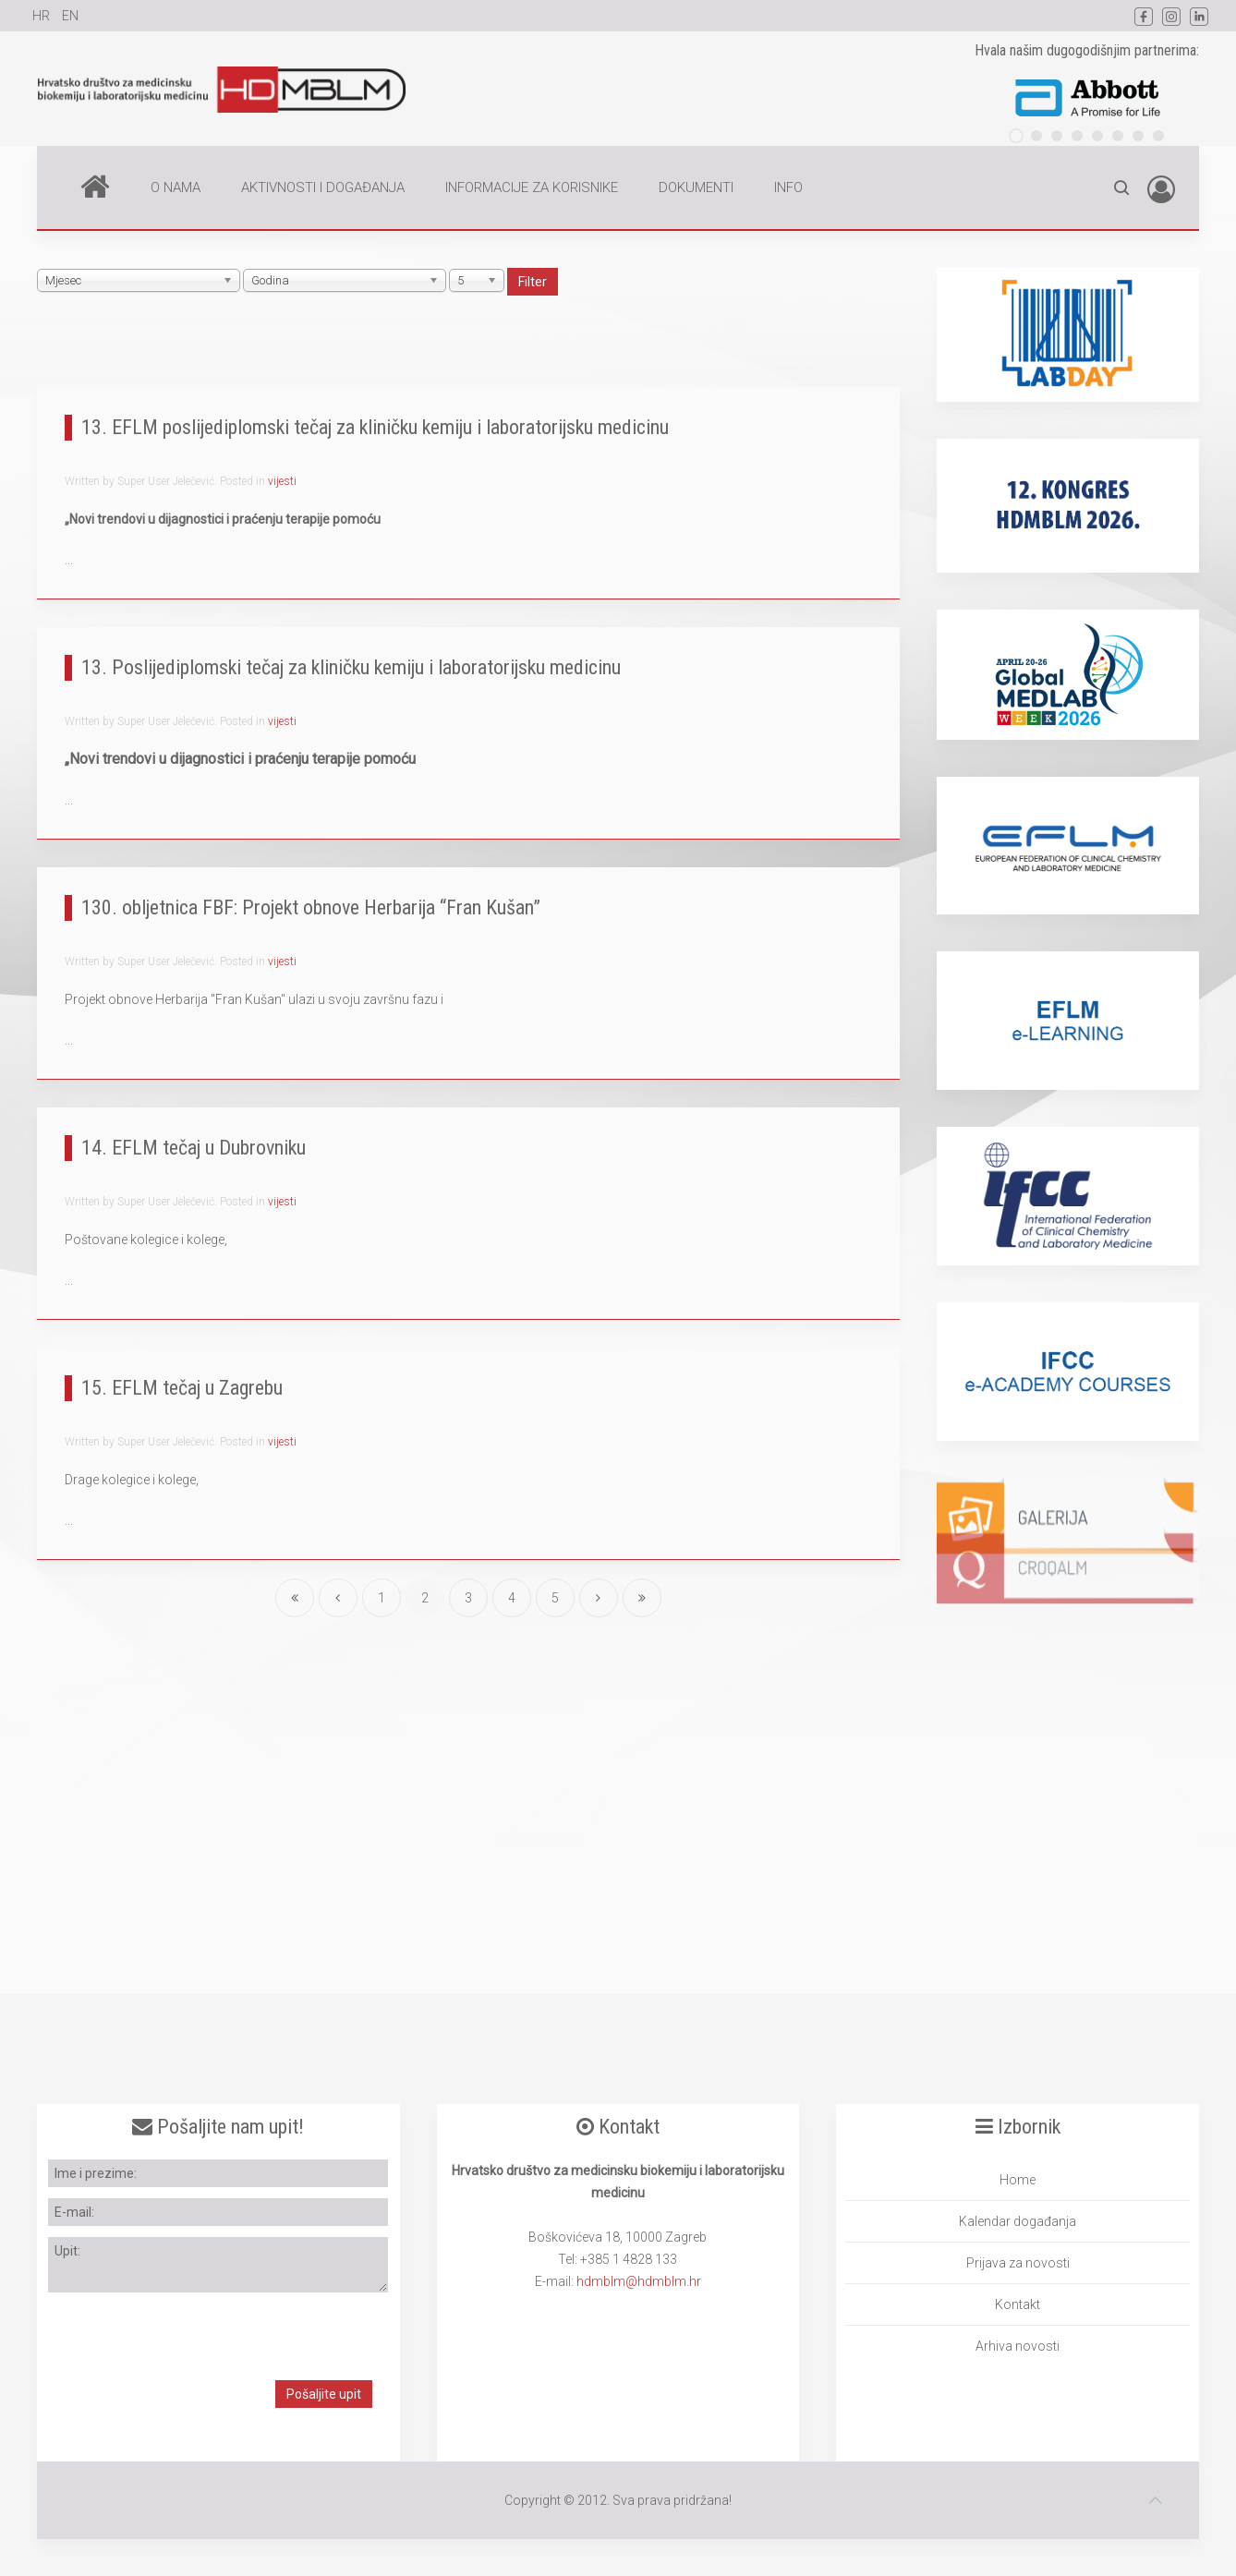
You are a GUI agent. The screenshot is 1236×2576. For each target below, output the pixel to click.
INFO (788, 187)
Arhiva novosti (1017, 2346)
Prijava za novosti (1018, 2263)
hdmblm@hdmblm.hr (638, 2281)
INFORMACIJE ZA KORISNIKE (531, 187)
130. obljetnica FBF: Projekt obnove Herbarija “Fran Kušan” (310, 907)
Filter (532, 281)
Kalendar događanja (1017, 2221)
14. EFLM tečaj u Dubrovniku (193, 1147)
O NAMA (175, 187)
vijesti (282, 481)
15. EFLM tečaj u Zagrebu (182, 1387)
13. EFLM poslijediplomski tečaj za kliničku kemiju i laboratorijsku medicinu (375, 427)
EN (70, 15)
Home (95, 185)
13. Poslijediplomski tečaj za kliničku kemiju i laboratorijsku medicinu (351, 667)
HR (42, 15)
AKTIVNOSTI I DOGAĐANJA (323, 187)
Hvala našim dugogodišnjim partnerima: (1087, 50)
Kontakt (1017, 2304)
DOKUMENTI (696, 187)
